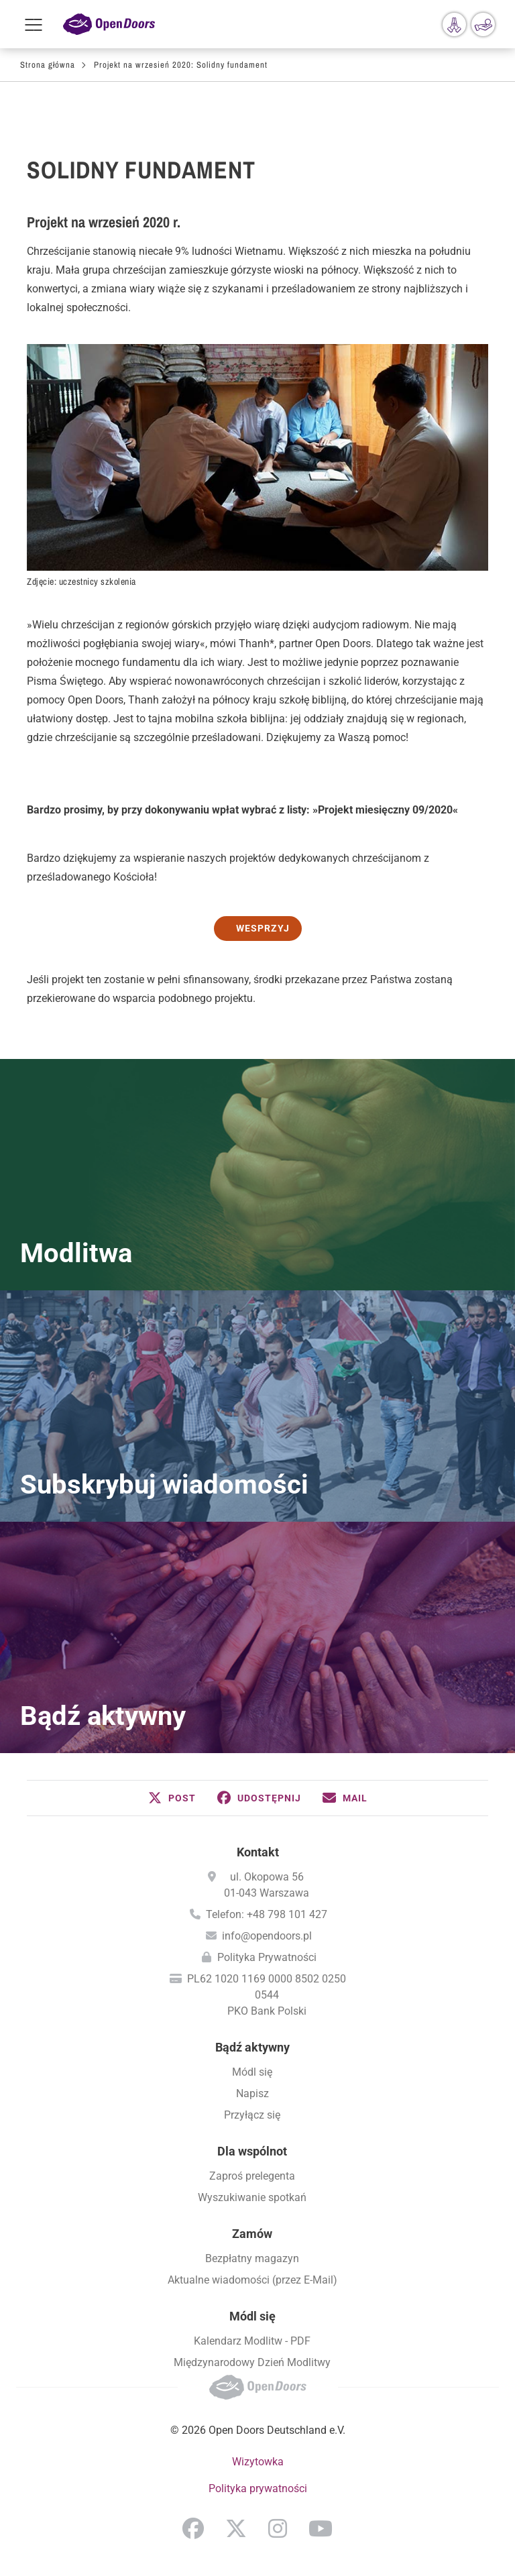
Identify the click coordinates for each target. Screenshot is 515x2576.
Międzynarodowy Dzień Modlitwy (252, 2362)
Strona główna (47, 64)
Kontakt (258, 1852)
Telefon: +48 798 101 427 (266, 1914)
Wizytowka (258, 2461)
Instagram (278, 2528)
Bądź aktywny (103, 1716)
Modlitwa (76, 1253)
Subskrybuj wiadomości (164, 1484)
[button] (172, 1798)
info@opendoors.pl (267, 1935)
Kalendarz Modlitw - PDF (252, 2341)
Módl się (252, 2072)
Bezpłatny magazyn (252, 2258)
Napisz (252, 2093)
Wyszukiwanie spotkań (252, 2197)
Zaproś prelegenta (252, 2176)
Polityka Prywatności (267, 1957)
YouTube (320, 2528)
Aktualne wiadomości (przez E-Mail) (252, 2280)
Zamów (252, 2234)
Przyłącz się (252, 2115)
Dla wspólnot (252, 2151)
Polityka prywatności (258, 2488)
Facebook (193, 2528)
